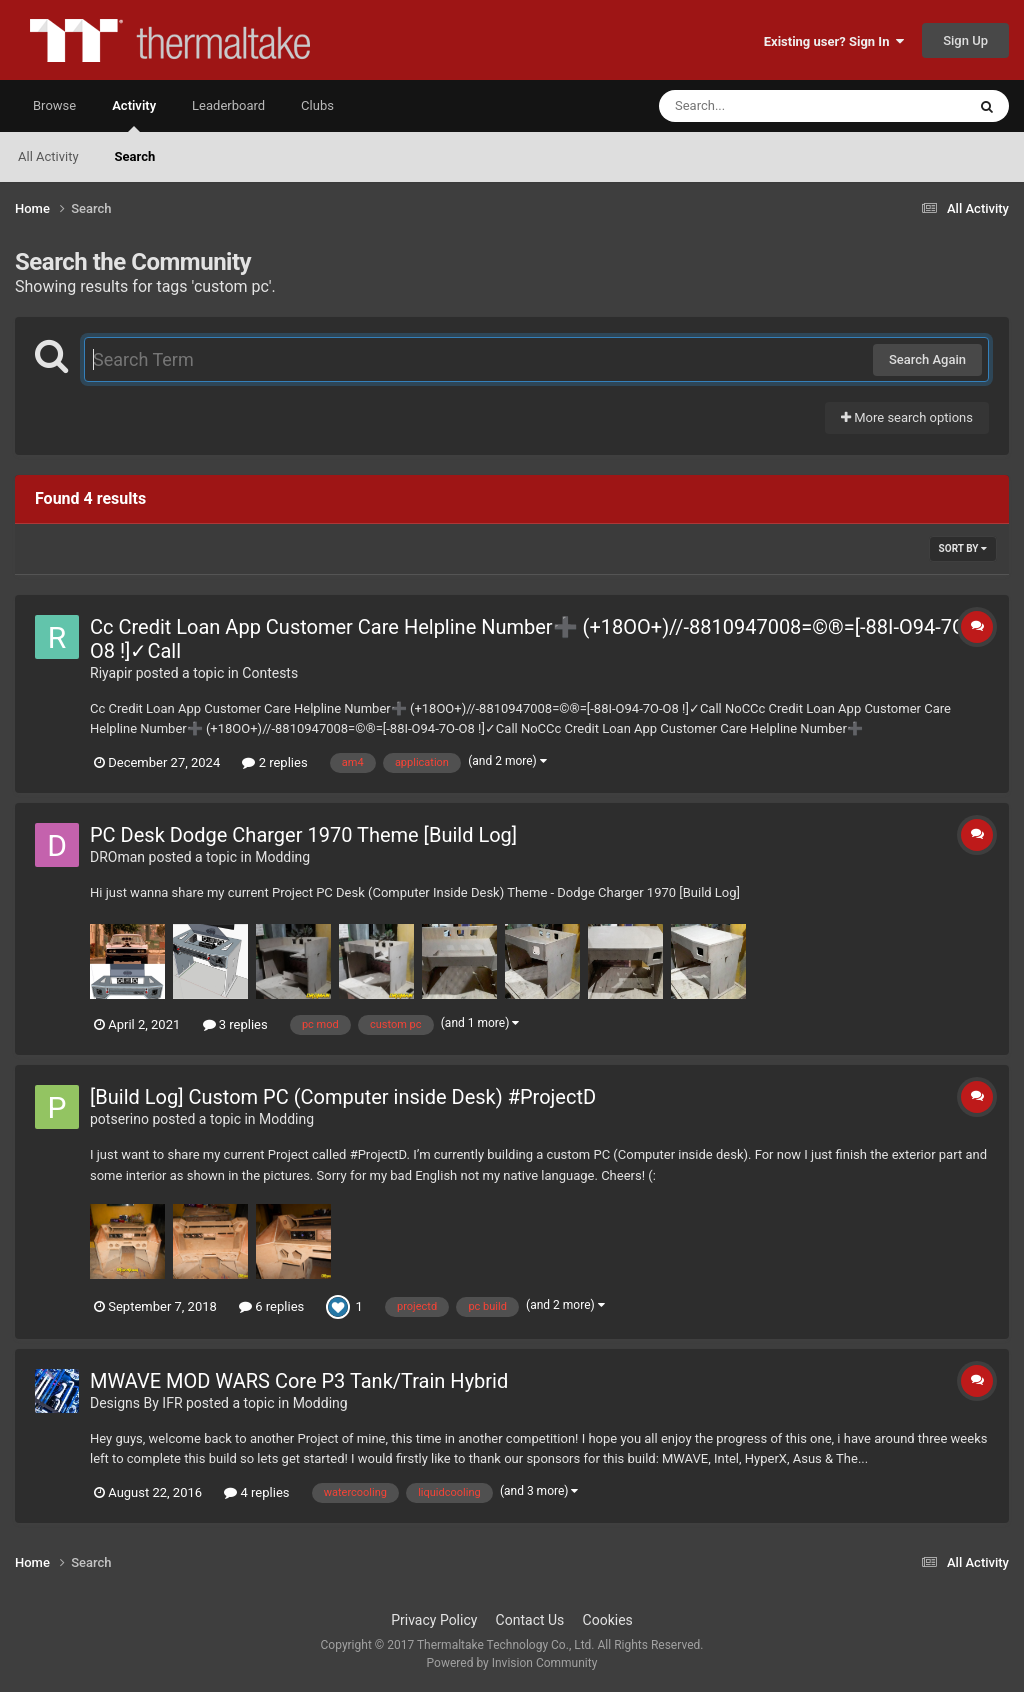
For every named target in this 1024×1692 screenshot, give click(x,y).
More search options (907, 417)
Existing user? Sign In (834, 41)
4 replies (256, 1492)
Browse (54, 105)
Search (135, 156)
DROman (117, 857)
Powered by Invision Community (512, 1663)
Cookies (608, 1620)
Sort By (963, 548)
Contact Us (530, 1620)
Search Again (927, 359)
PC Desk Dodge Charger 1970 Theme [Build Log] (303, 835)
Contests (270, 673)
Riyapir (111, 673)
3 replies (235, 1024)
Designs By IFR (136, 1403)
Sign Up (965, 40)
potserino (119, 1119)
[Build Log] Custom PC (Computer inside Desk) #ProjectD (343, 1097)
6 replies (271, 1306)
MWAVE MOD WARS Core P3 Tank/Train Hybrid (299, 1381)
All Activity (48, 156)
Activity (134, 115)
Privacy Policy (434, 1620)
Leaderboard (228, 105)
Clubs (317, 105)
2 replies (274, 762)
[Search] (762, 106)
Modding (282, 857)
